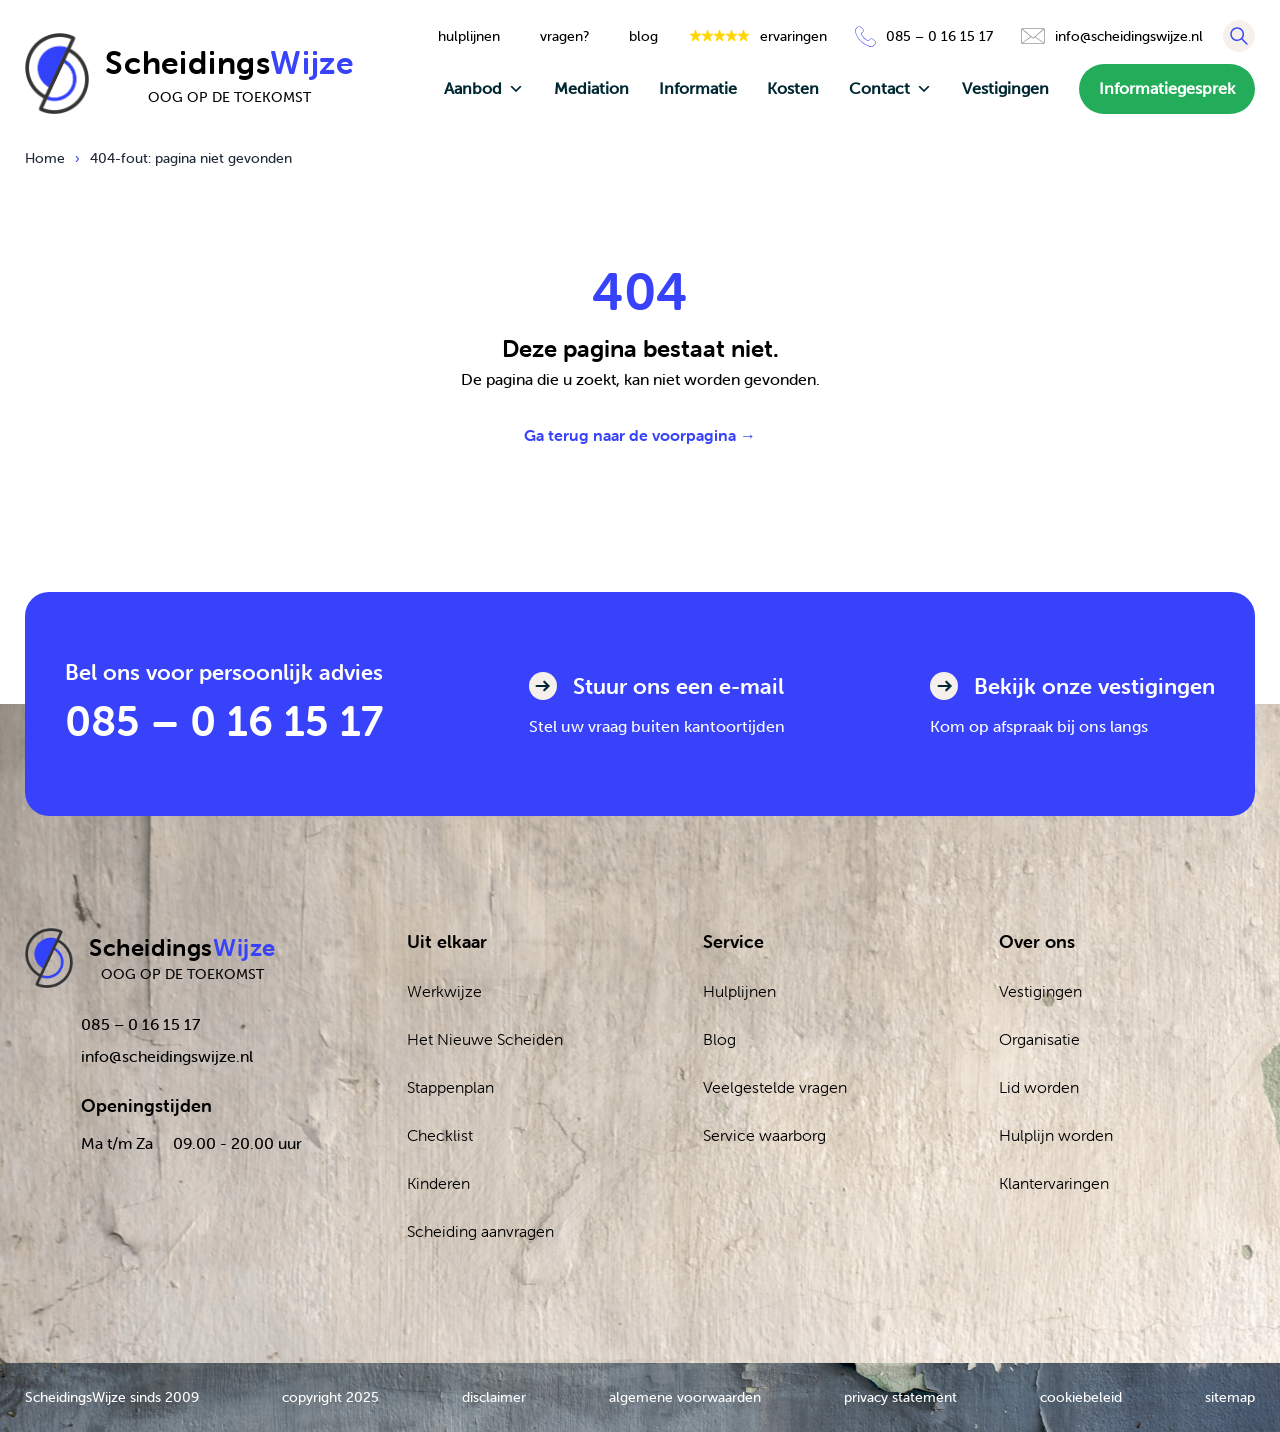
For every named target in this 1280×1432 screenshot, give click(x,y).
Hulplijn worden (1056, 1135)
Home (45, 158)
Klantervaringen (1054, 1183)
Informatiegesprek (1167, 88)
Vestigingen (1005, 88)
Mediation (591, 88)
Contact (890, 89)
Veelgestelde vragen (775, 1087)
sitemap (1230, 1397)
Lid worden (1039, 1087)
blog (643, 36)
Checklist (440, 1135)
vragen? (564, 36)
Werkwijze (444, 991)
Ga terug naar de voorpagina (640, 435)
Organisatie (1039, 1039)
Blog (719, 1039)
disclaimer (494, 1397)
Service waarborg (764, 1135)
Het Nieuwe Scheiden (485, 1039)
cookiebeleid (1081, 1397)
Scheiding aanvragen (480, 1231)
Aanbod (484, 89)
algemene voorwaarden (685, 1397)
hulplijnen (469, 36)
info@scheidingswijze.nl (167, 1056)
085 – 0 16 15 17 (224, 720)
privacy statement (900, 1397)
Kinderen (438, 1183)
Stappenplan (450, 1087)
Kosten (793, 88)
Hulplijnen (739, 991)
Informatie (698, 88)
